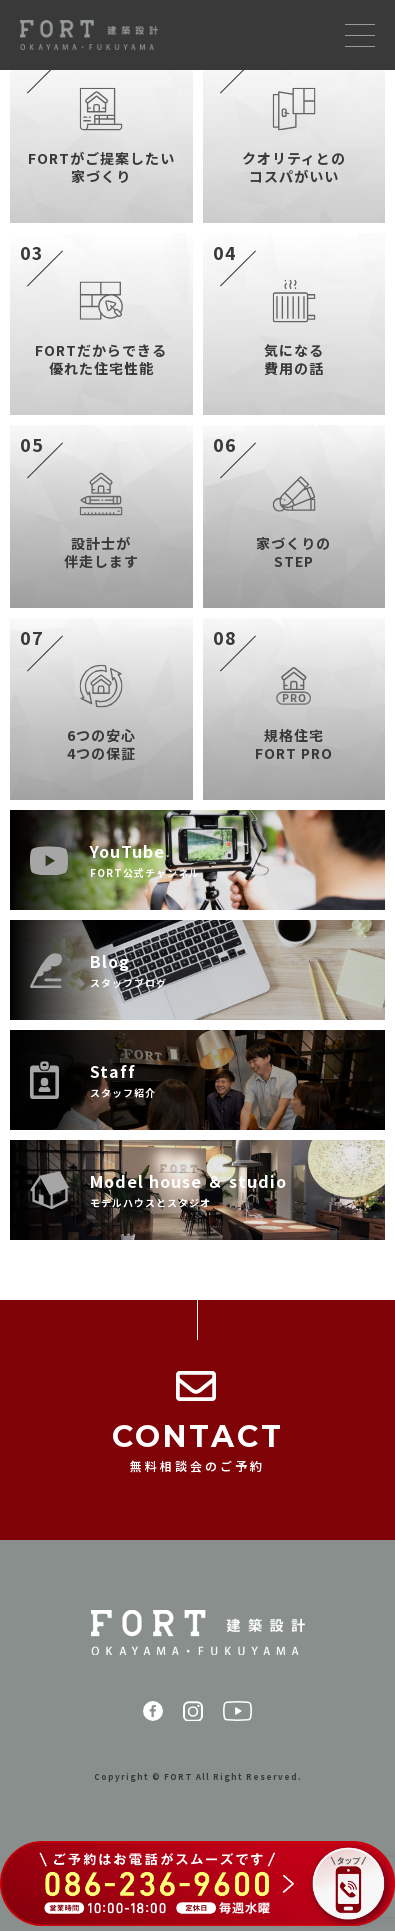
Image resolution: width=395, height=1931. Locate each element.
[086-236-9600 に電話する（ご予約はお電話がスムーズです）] (197, 1886)
